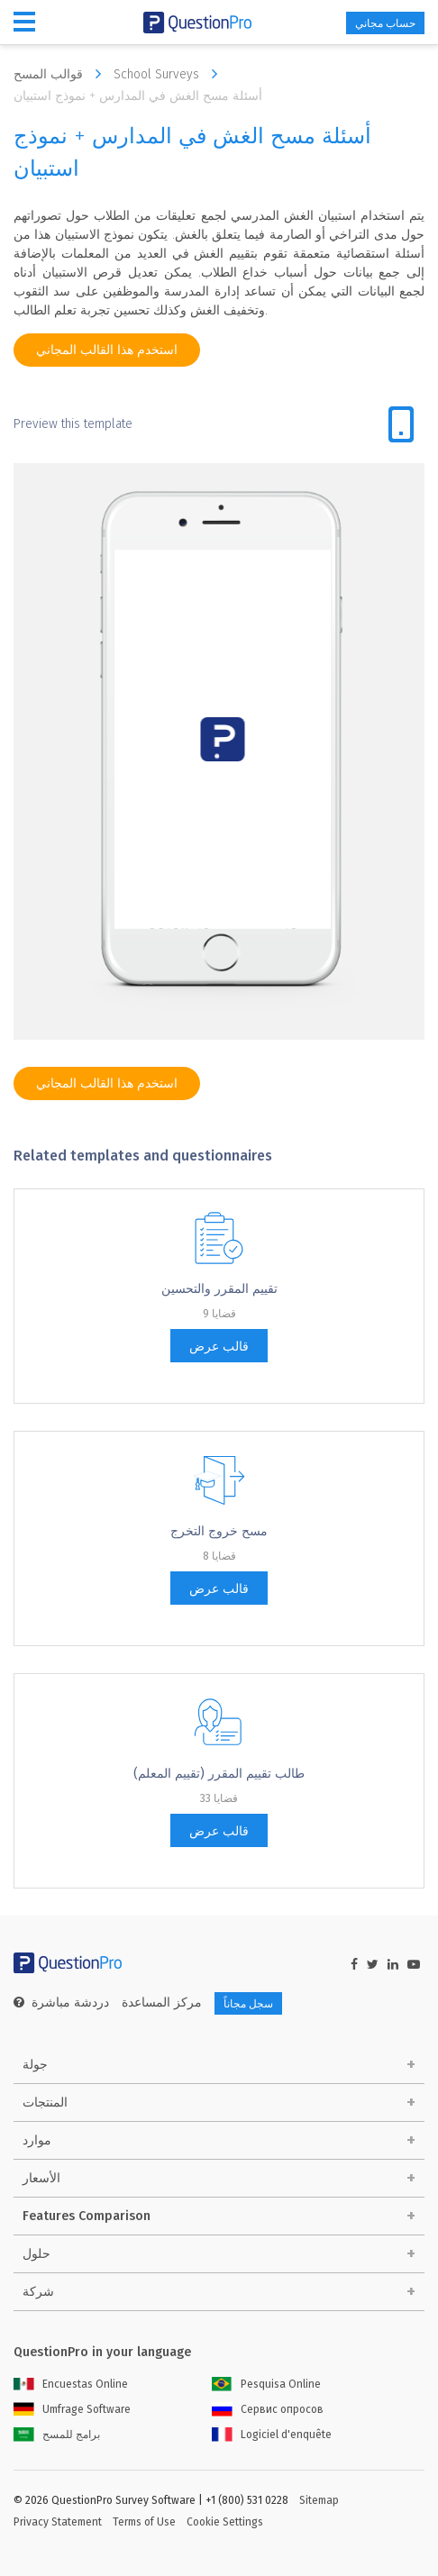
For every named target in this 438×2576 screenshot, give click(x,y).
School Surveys (170, 74)
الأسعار (41, 2178)
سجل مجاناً (248, 2004)
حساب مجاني (385, 23)
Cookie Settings (225, 2522)
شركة (38, 2291)
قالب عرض (219, 1346)
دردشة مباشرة (70, 2002)
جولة (35, 2064)
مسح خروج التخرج (219, 1531)
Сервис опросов (268, 2409)
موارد (37, 2140)
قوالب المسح (62, 74)
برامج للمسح (57, 2434)
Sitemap (319, 2500)
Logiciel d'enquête (272, 2434)
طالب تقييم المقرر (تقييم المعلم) (219, 1773)
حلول (36, 2254)
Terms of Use (144, 2522)
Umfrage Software (72, 2409)
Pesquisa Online (266, 2384)
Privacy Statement (58, 2522)
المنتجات (45, 2102)
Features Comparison (87, 2216)
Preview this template (73, 424)
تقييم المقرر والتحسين (219, 1289)
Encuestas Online (71, 2384)
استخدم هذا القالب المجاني (107, 350)
